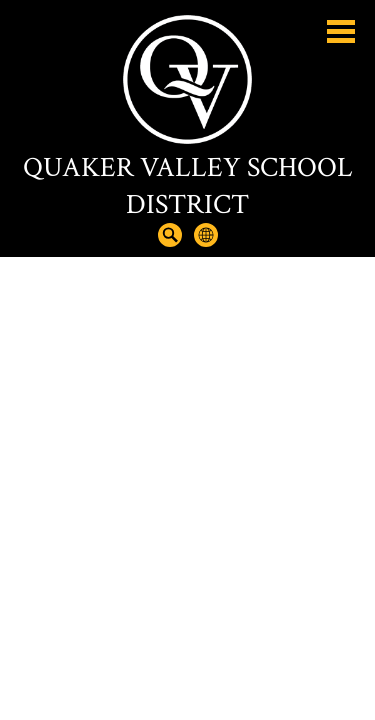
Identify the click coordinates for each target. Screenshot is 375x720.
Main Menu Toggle (341, 31)
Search (170, 235)
